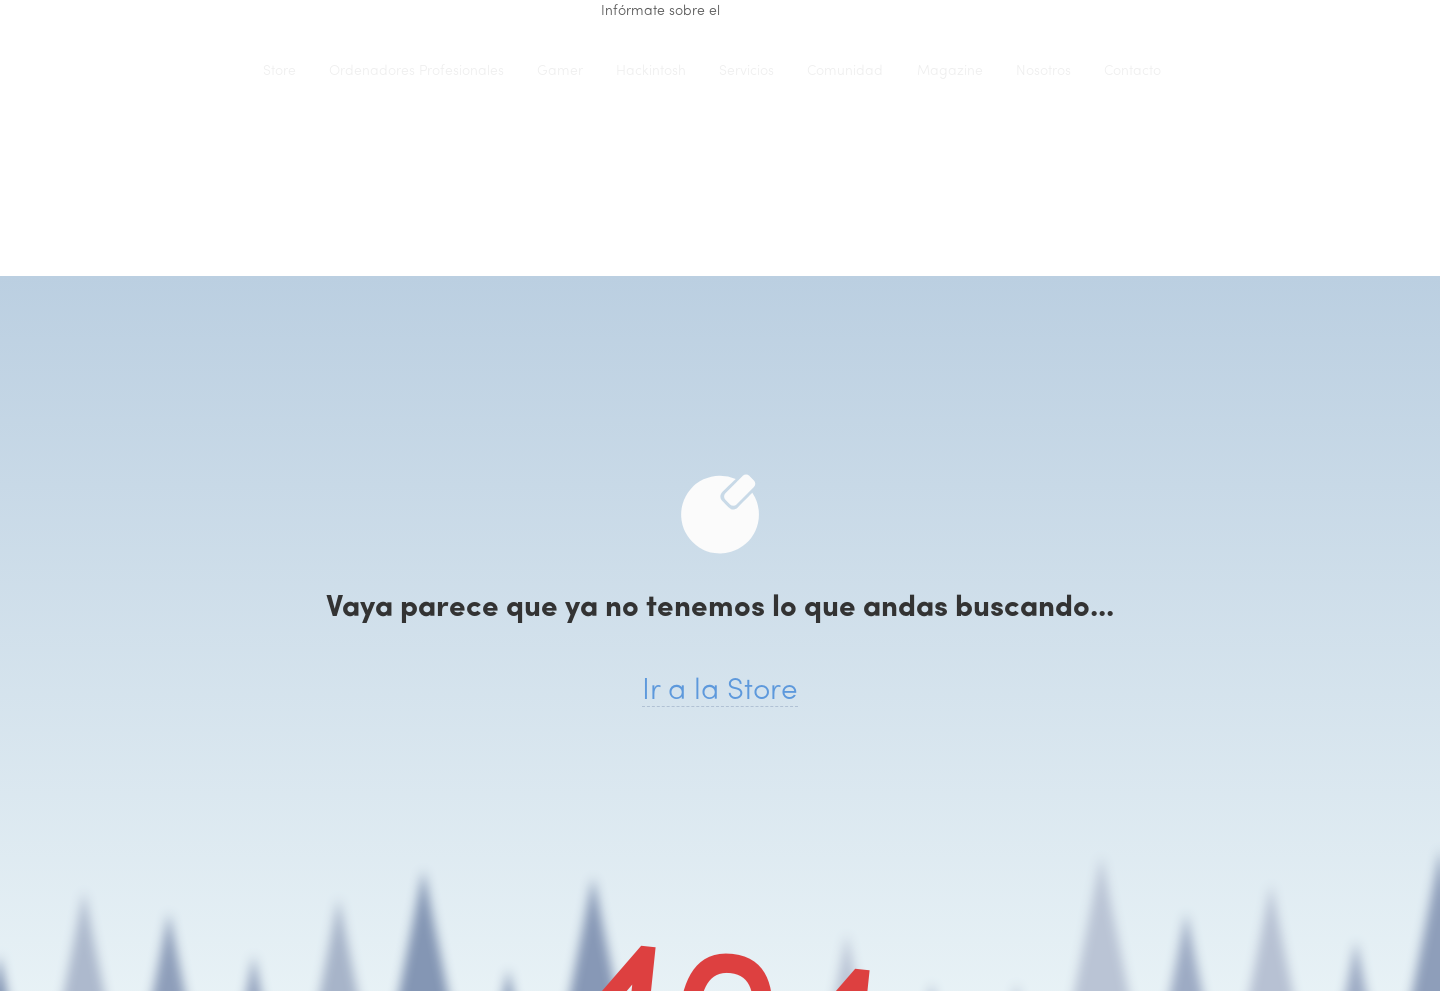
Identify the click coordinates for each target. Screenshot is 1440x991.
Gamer (560, 71)
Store (279, 71)
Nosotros (1043, 71)
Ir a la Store (720, 691)
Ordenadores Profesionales (416, 71)
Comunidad (845, 71)
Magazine (950, 71)
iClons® (205, 71)
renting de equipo (781, 11)
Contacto (1132, 71)
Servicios (746, 71)
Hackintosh (651, 71)
